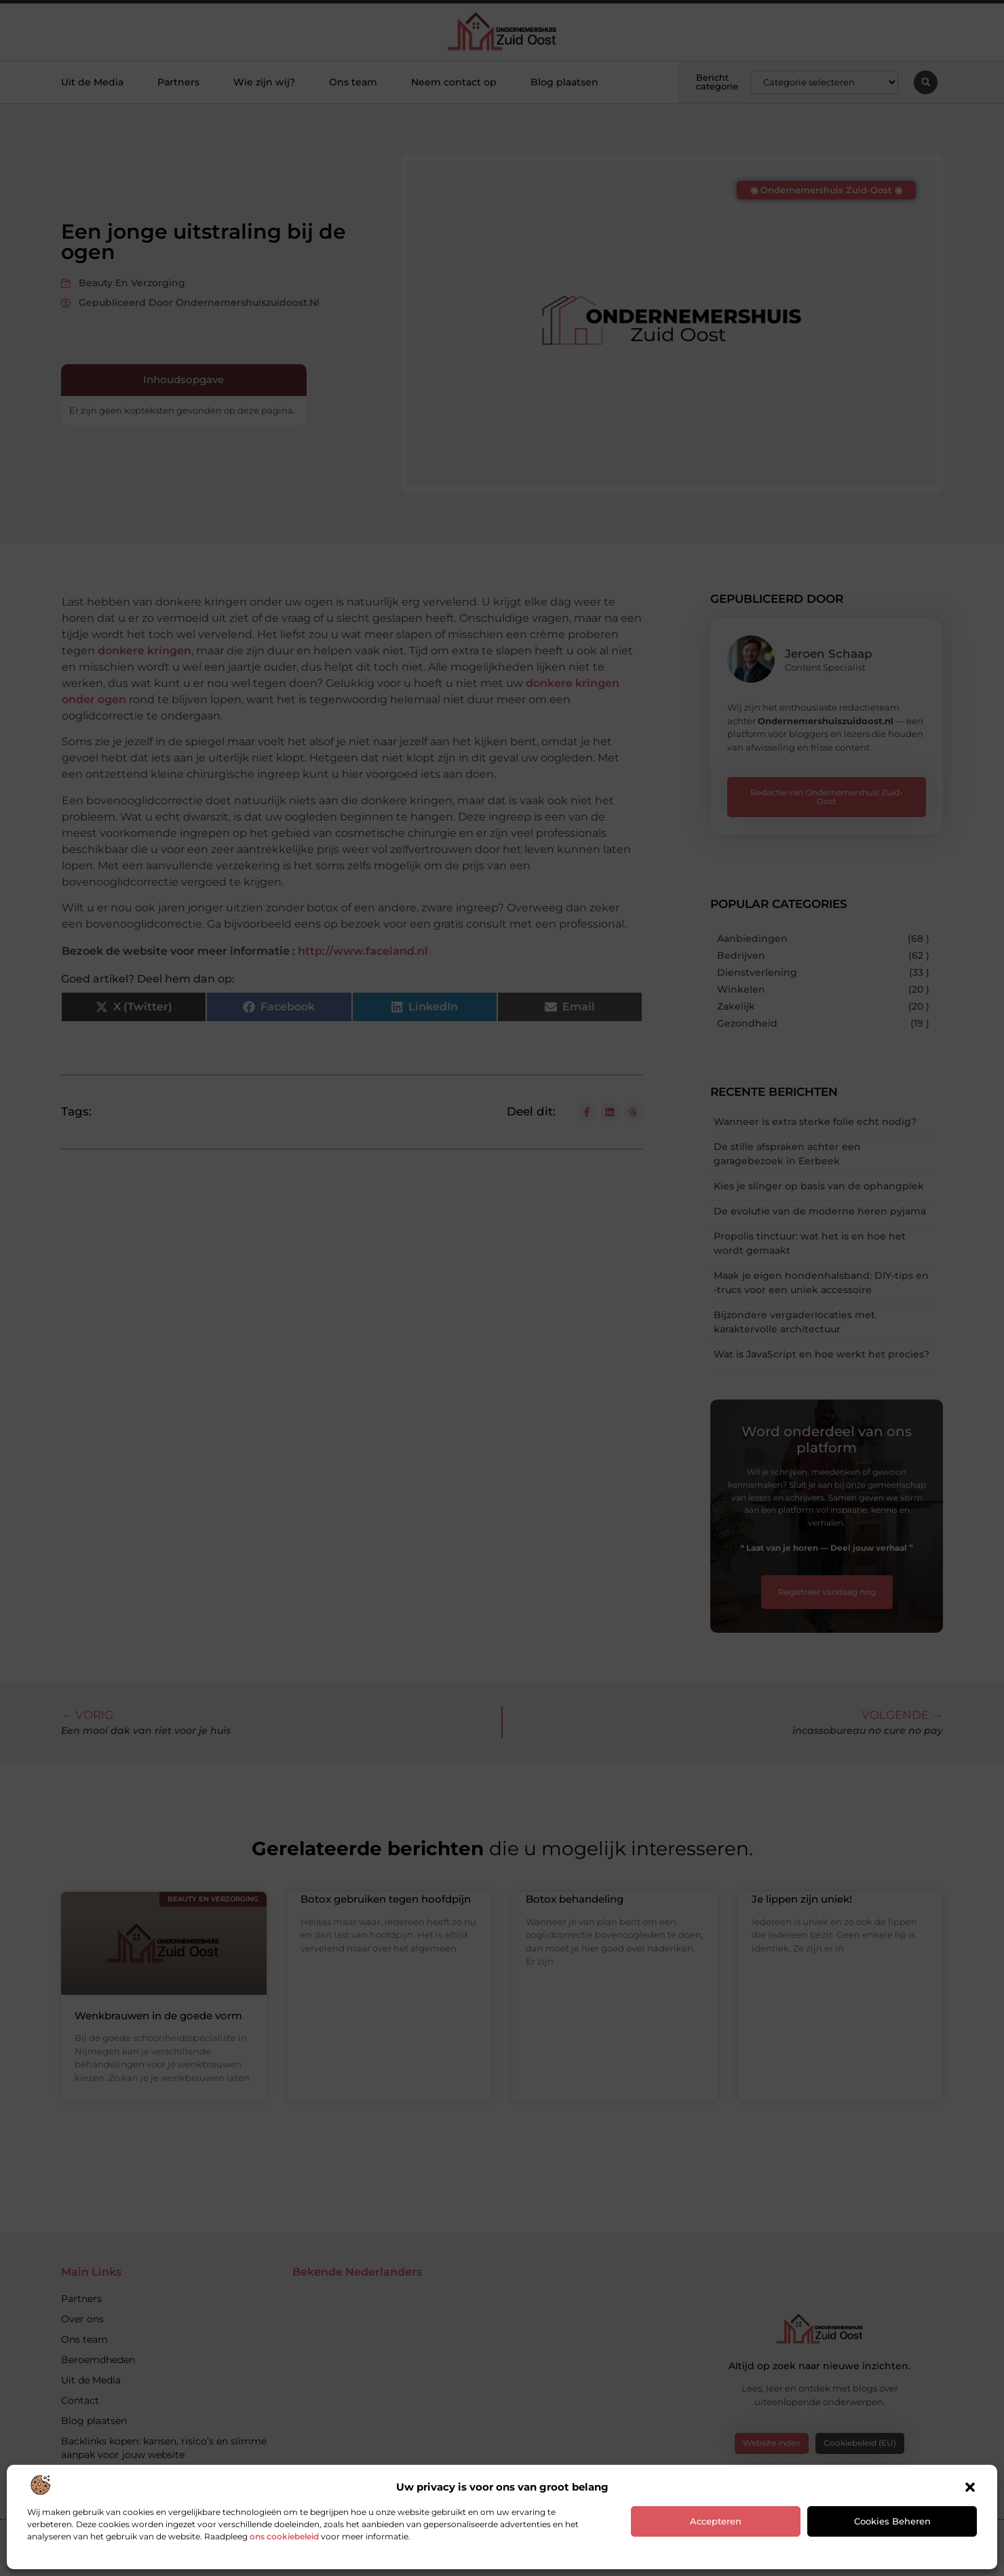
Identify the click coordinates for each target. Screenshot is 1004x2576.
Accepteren (715, 2521)
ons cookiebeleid (284, 2536)
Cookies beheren (892, 2521)
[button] (970, 2487)
